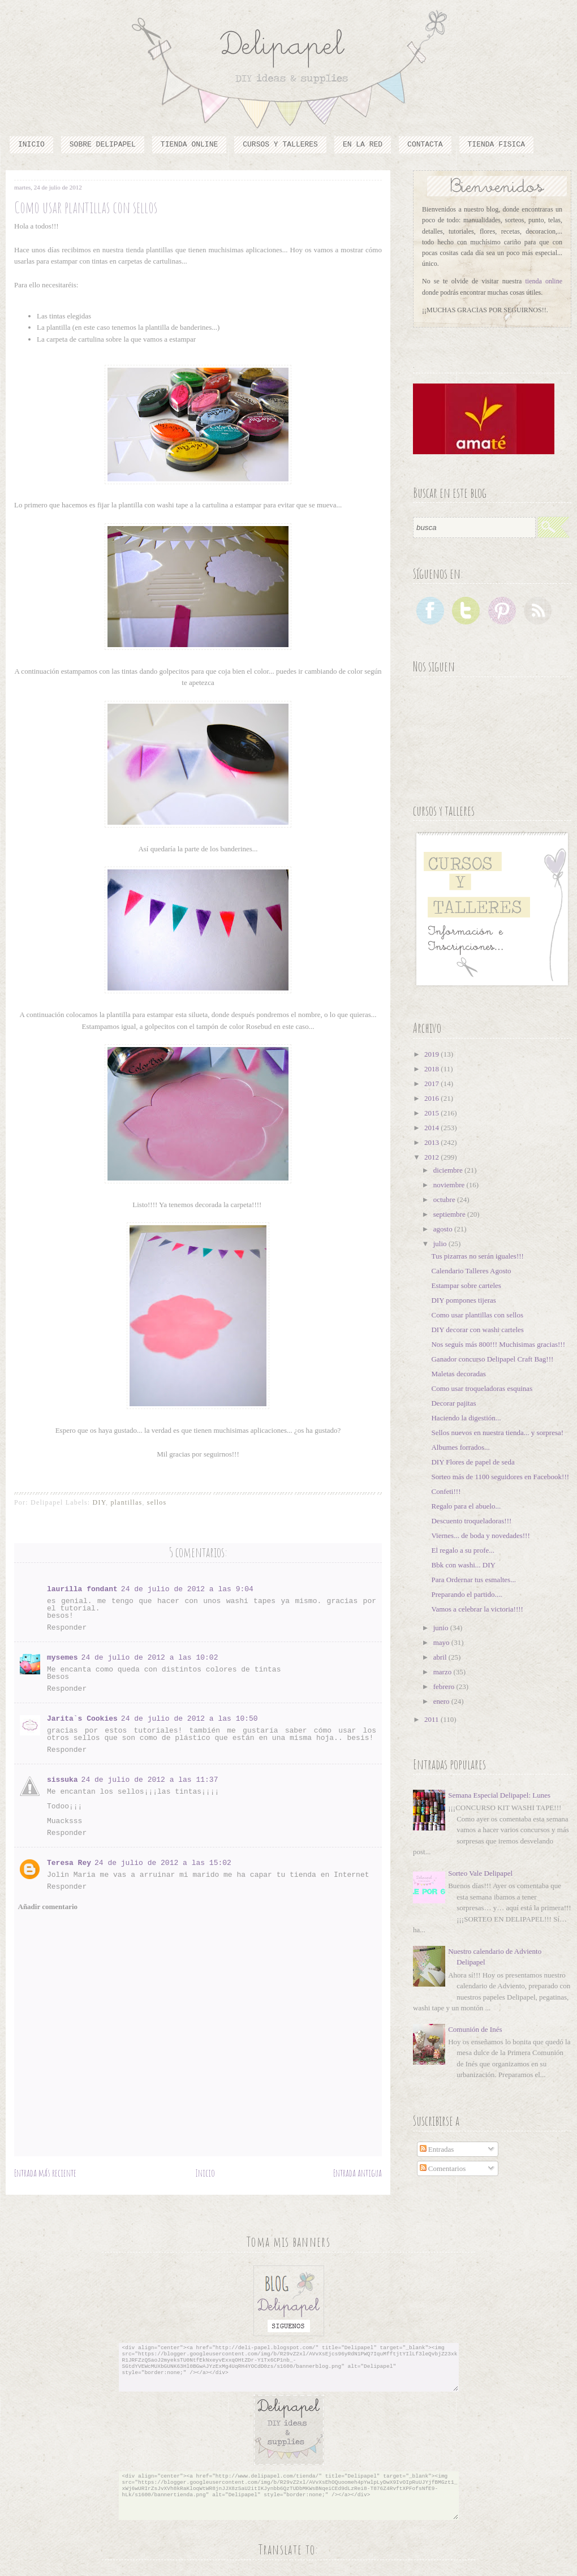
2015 (432, 1113)
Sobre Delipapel (103, 144)
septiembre (450, 1214)
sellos (157, 1502)
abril (441, 1657)
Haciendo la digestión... (466, 1418)
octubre (445, 1199)
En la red (362, 144)
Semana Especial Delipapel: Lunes (499, 1795)
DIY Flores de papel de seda (472, 1462)
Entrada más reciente (45, 2172)
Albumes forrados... (460, 1447)
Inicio (31, 144)
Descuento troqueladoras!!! (471, 1521)
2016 (432, 1098)
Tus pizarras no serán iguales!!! (477, 1256)
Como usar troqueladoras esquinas (481, 1388)
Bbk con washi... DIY (463, 1565)
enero (442, 1701)
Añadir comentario (48, 1906)
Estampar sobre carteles (466, 1285)
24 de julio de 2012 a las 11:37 (149, 1780)
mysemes (62, 1657)
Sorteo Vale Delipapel (480, 1873)
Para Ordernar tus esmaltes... (473, 1579)
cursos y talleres (280, 144)
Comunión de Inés (475, 2029)
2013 (432, 1142)
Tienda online (189, 144)
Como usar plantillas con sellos (477, 1315)
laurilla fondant (82, 1589)
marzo (443, 1672)
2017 (432, 1083)
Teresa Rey (69, 1863)
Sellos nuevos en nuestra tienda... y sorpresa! (497, 1432)
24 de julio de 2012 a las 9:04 (187, 1589)
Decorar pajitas (453, 1403)
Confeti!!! (445, 1491)
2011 (432, 1719)
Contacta (424, 144)
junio (441, 1627)
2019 (432, 1054)
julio (441, 1243)
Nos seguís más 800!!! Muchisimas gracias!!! (498, 1344)
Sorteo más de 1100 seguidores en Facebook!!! (500, 1476)
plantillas (126, 1502)
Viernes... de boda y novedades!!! (480, 1535)
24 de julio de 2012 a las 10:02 (149, 1657)
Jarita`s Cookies (82, 1719)
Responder (67, 1627)
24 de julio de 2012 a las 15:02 (162, 1863)
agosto (443, 1229)
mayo (442, 1642)
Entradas (437, 2149)
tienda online (544, 281)
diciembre (448, 1170)
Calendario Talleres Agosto (471, 1271)
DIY (99, 1502)
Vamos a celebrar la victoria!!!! (477, 1609)
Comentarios (443, 2168)
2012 (432, 1157)
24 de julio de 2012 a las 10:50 (189, 1719)
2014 (432, 1127)
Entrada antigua (357, 2172)
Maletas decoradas (458, 1373)
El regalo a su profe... (462, 1550)
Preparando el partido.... (466, 1594)
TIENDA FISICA (496, 144)
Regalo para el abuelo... (466, 1506)
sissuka (62, 1780)
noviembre (450, 1185)
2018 (432, 1069)
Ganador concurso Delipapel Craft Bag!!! (492, 1359)
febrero (445, 1686)
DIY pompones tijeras (463, 1300)
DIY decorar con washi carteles (477, 1329)
